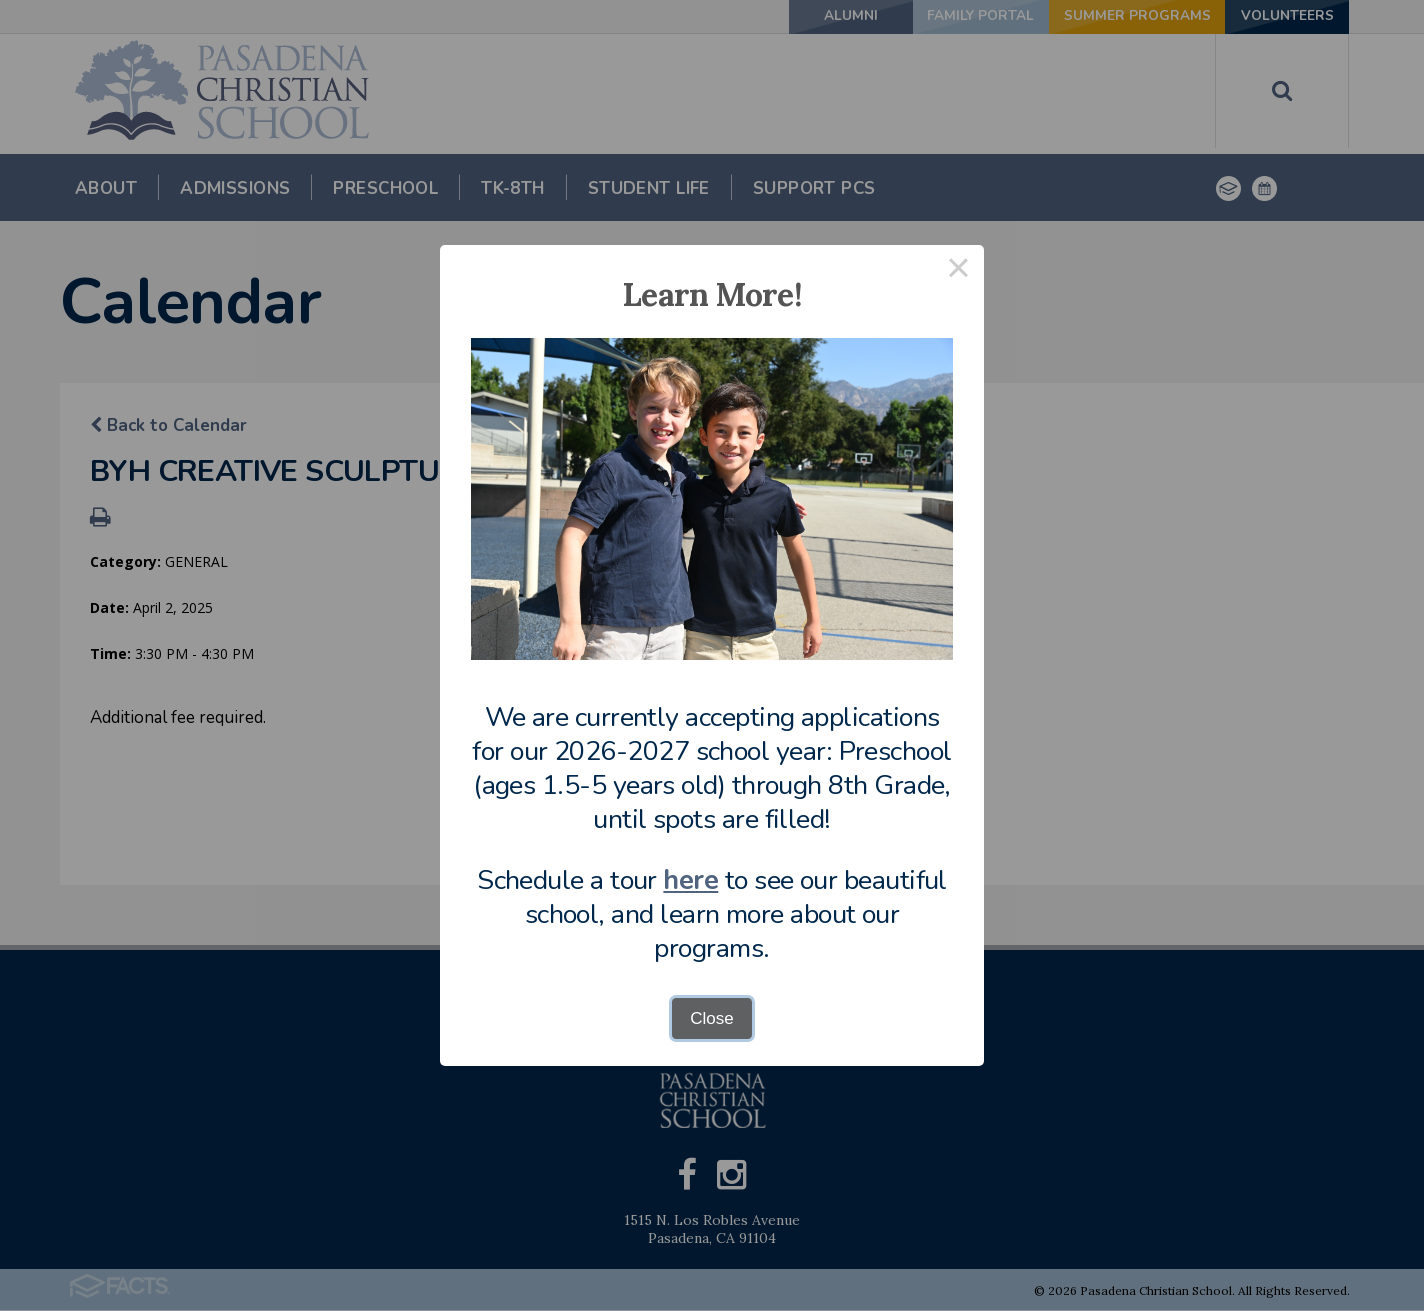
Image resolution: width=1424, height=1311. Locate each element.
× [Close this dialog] (959, 270)
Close (711, 1018)
